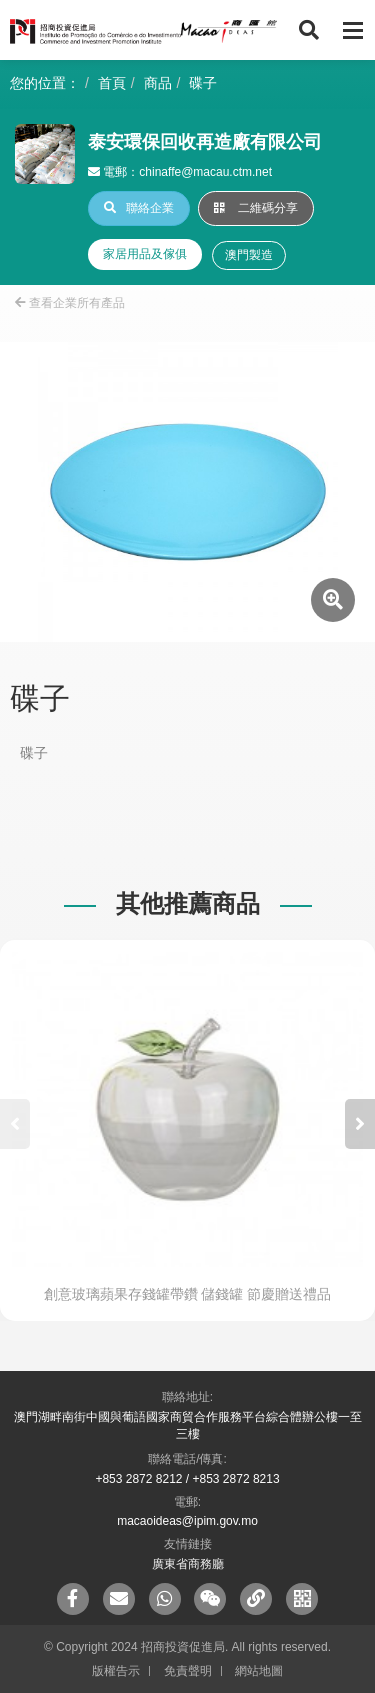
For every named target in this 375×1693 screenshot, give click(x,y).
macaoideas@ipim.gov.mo (187, 1521)
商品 (158, 83)
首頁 (112, 83)
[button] (360, 1124)
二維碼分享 (256, 208)
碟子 (203, 83)
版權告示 (116, 1671)
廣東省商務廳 (188, 1564)
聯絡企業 (139, 208)
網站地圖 (259, 1671)
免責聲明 (188, 1671)
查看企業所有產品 (70, 303)
